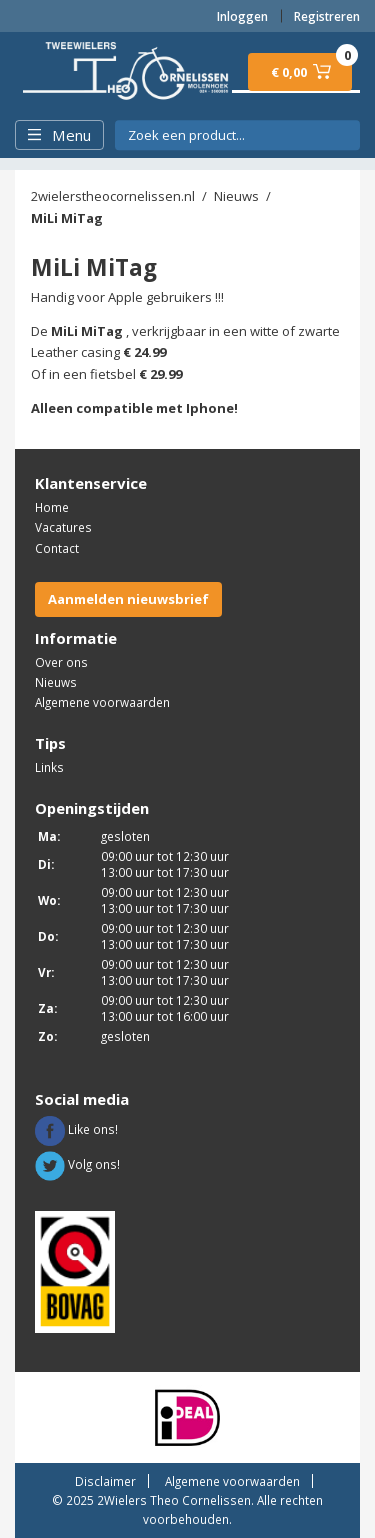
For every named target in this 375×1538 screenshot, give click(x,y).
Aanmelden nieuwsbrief (128, 599)
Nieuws (236, 196)
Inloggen (242, 16)
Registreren (327, 16)
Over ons (61, 662)
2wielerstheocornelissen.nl (113, 196)
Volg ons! (77, 1164)
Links (49, 767)
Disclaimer (105, 1481)
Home (52, 507)
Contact (57, 548)
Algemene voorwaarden (102, 702)
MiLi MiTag (67, 218)
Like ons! (76, 1129)
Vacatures (63, 527)
